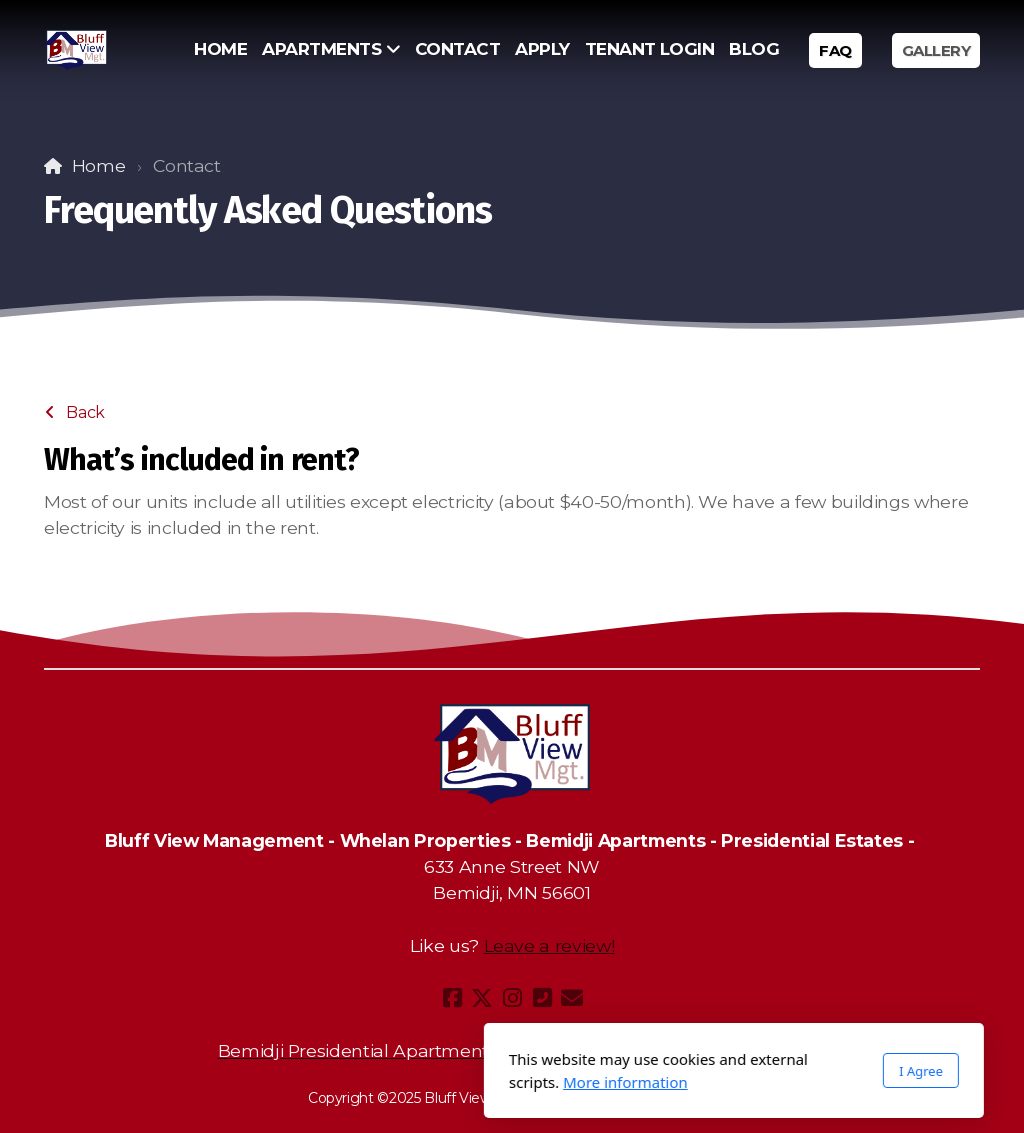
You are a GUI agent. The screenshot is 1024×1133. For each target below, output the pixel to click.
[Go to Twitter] (482, 998)
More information (403, 1082)
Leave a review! (549, 945)
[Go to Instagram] (512, 998)
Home (99, 165)
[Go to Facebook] (452, 998)
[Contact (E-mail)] (572, 998)
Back (75, 412)
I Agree (699, 1071)
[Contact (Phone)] (542, 998)
